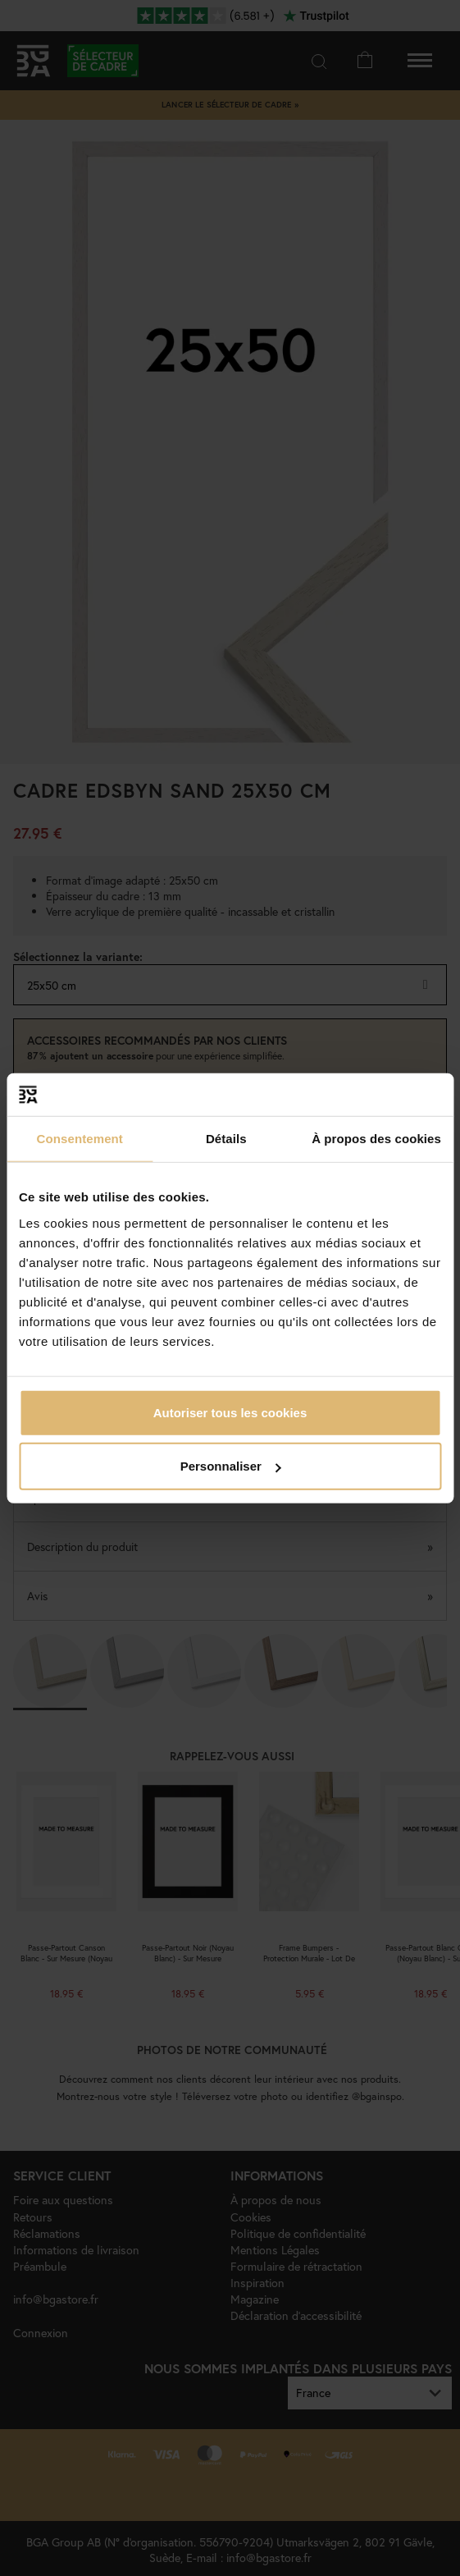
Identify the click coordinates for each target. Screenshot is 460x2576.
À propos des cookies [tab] (376, 1139)
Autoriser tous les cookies (230, 1412)
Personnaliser (230, 1466)
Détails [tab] (226, 1139)
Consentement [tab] (80, 1139)
